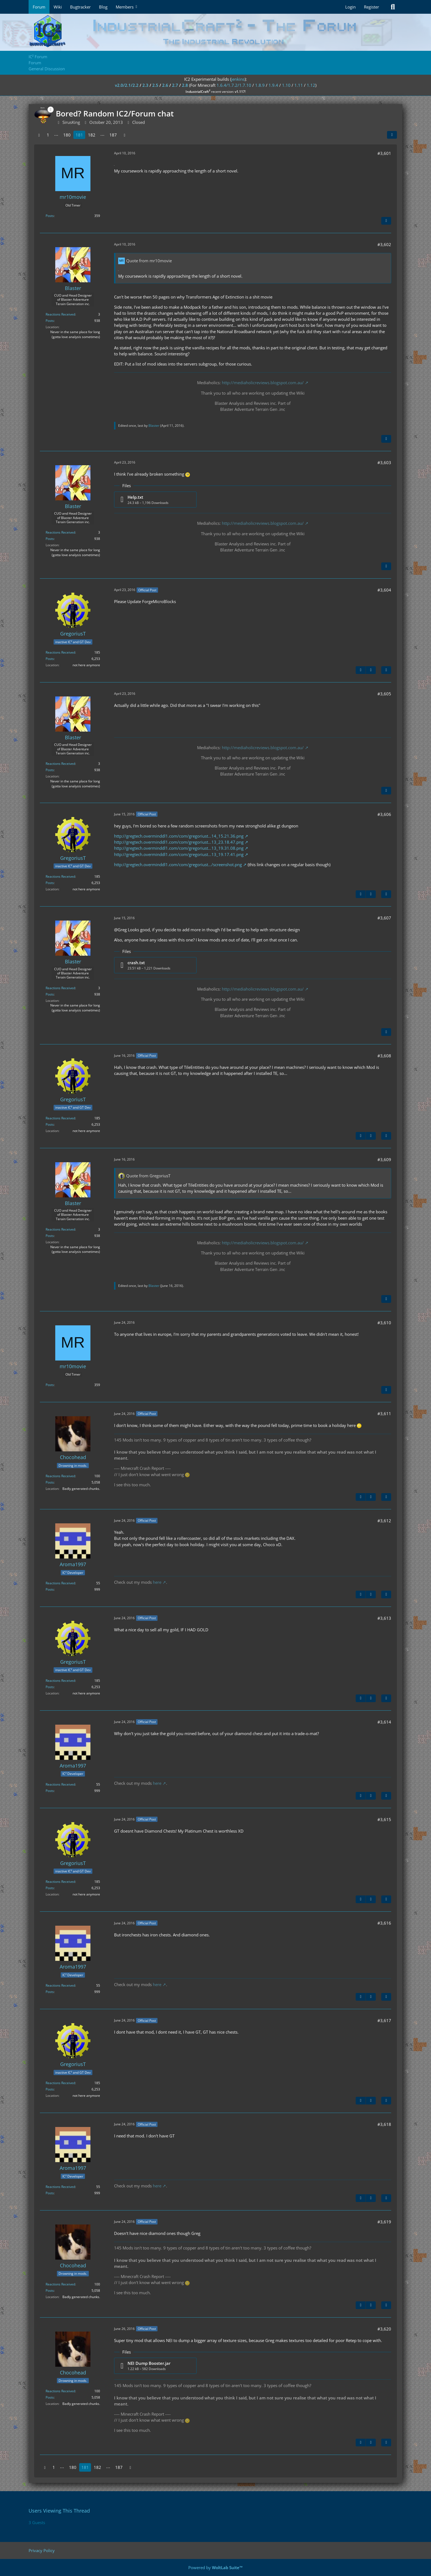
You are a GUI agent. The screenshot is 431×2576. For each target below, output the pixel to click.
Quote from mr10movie (149, 260)
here (157, 1582)
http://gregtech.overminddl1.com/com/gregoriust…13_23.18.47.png (179, 842)
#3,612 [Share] (384, 1520)
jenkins (238, 79)
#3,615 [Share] (384, 1819)
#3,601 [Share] (384, 153)
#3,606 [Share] (384, 814)
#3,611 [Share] (384, 1413)
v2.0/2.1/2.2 (127, 85)
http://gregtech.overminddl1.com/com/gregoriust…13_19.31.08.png (179, 848)
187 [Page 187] (113, 135)
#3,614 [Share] (384, 1722)
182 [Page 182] (91, 135)
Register (371, 7)
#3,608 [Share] (384, 1055)
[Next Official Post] (371, 670)
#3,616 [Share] (384, 1923)
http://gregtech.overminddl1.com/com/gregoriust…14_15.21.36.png (179, 836)
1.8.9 (260, 85)
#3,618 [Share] (384, 2124)
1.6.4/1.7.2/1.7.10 (234, 85)
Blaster (153, 425)
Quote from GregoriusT (148, 1175)
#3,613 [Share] (384, 1618)
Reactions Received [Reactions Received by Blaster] (60, 314)
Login (350, 7)
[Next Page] (124, 135)
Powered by (215, 2567)
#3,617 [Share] (384, 2020)
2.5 (155, 85)
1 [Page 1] (48, 135)
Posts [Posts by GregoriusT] (50, 658)
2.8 (185, 85)
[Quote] (386, 221)
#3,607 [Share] (384, 918)
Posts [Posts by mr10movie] (50, 215)
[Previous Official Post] (361, 670)
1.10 (286, 85)
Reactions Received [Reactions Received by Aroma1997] (60, 1583)
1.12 (311, 85)
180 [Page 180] (67, 135)
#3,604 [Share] (384, 590)
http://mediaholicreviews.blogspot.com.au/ (263, 382)
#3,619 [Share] (384, 2221)
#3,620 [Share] (384, 2329)
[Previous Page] (39, 135)
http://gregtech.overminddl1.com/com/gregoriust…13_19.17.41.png (179, 854)
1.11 (298, 85)
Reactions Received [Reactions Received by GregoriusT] (60, 652)
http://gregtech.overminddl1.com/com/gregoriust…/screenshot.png (178, 864)
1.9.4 (273, 85)
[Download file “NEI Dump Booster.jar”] (155, 2366)
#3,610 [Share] (384, 1322)
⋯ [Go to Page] (56, 135)
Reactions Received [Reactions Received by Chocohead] (60, 1476)
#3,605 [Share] (384, 693)
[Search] (392, 7)
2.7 (175, 85)
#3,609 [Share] (384, 1159)
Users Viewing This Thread (59, 2510)
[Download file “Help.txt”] (155, 500)
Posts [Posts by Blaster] (50, 320)
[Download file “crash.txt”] (155, 965)
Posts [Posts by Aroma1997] (50, 1589)
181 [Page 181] (79, 135)
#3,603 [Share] (384, 462)
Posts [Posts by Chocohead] (50, 1482)
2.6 (165, 85)
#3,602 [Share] (384, 244)
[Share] (392, 135)
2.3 (145, 85)
